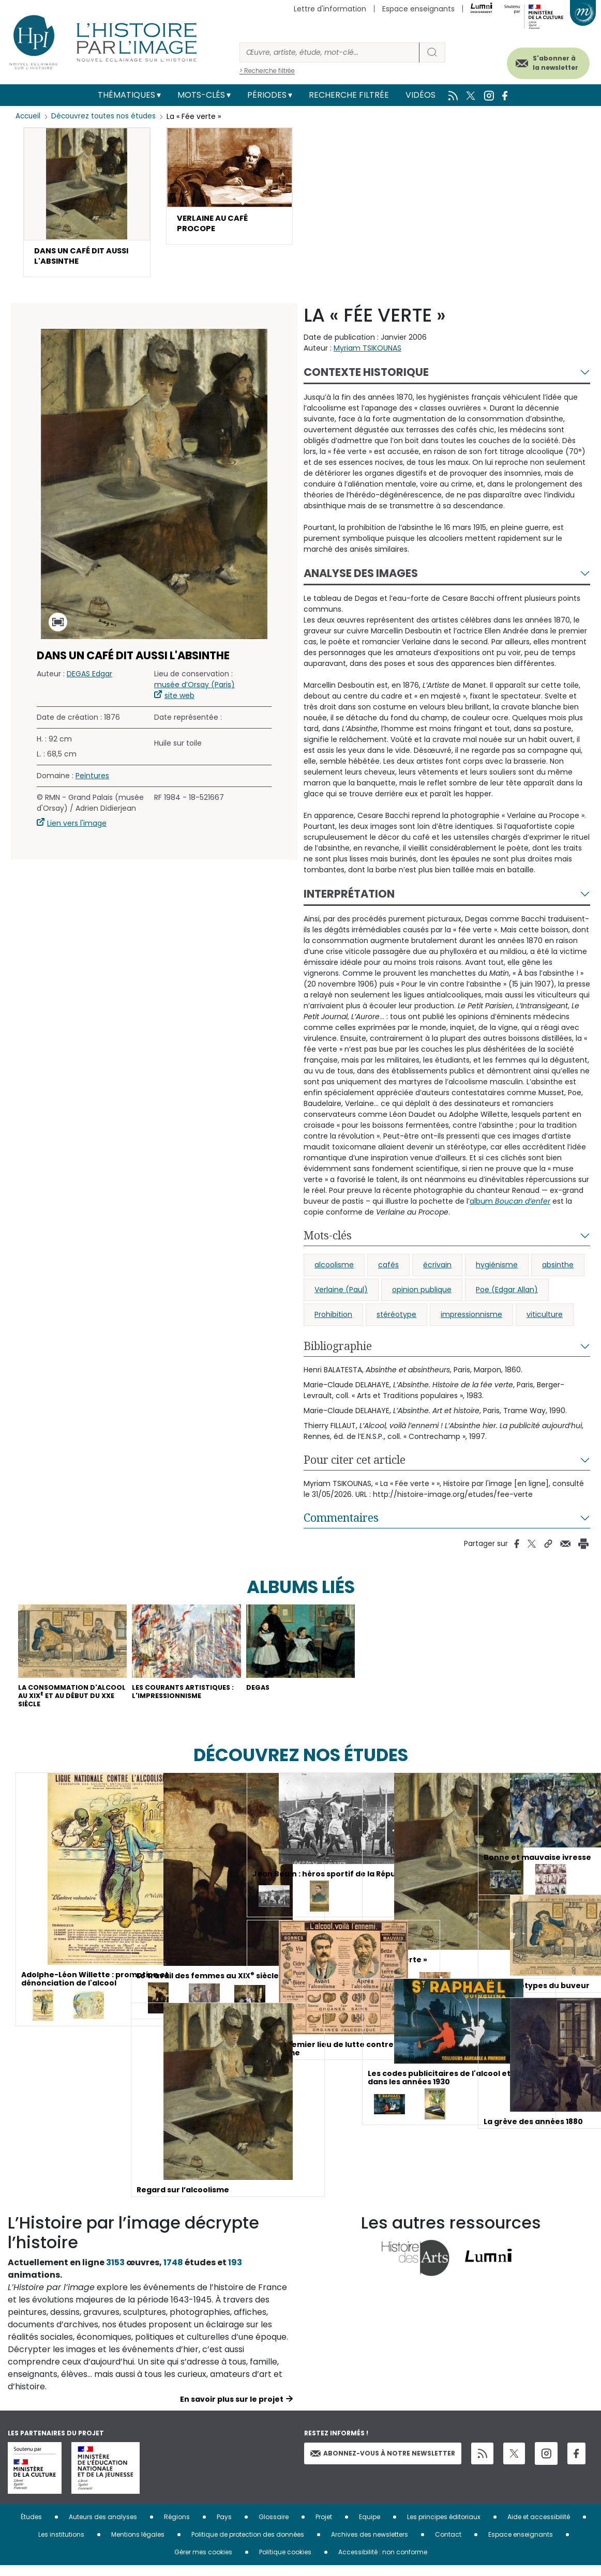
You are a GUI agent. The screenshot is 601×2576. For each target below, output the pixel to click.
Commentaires (341, 1521)
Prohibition (333, 1318)
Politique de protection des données (247, 2544)
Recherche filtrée (349, 95)
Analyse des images (361, 577)
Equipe (369, 2527)
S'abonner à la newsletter (543, 61)
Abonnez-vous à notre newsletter (382, 2463)
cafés (388, 1269)
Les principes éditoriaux (443, 2527)
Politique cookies (285, 2562)
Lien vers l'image (77, 827)
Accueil (29, 116)
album (510, 1205)
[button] (87, 204)
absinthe (558, 1269)
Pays (224, 2527)
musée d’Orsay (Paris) (194, 689)
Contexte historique (366, 376)
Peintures (92, 780)
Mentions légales (137, 2544)
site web (179, 699)
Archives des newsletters (369, 2544)
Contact (448, 2544)
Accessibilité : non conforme (382, 2562)
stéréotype (396, 1318)
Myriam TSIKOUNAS (367, 352)
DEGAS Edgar (89, 678)
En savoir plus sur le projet (231, 2409)
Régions (177, 2527)
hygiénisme (497, 1269)
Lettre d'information (330, 8)
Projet (323, 2527)
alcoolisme (334, 1269)
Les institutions (61, 2544)
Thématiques (126, 95)
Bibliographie (338, 1350)
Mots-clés (201, 95)
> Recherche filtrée (267, 70)
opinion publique (422, 1294)
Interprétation (349, 897)
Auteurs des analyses (103, 2527)
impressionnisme (471, 1318)
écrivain (437, 1269)
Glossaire (274, 2527)
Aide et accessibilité (538, 2527)
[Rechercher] (329, 52)
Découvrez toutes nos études (106, 116)
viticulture (545, 1318)
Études (31, 2527)
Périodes (267, 95)
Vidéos (420, 95)
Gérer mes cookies (203, 2562)
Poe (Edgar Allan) (507, 1294)
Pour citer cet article (354, 1464)
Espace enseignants (418, 8)
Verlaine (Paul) (341, 1294)
